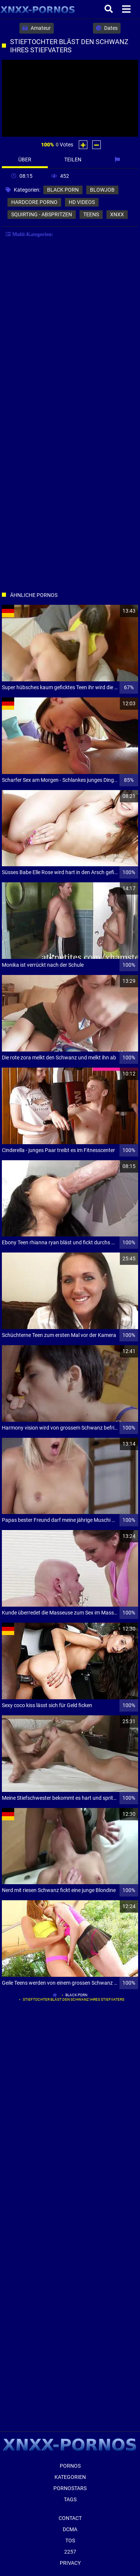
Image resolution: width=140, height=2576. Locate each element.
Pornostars (70, 2488)
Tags (70, 2499)
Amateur (36, 28)
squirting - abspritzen (41, 214)
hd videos (82, 202)
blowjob (102, 190)
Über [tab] (24, 159)
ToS (70, 2541)
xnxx (117, 214)
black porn (63, 190)
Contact (70, 2518)
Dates (107, 28)
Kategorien (70, 2477)
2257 (70, 2552)
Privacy (70, 2563)
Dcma (70, 2529)
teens (91, 214)
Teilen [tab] (72, 159)
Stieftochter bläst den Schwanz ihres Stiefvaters (73, 1999)
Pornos (70, 2466)
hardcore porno (34, 202)
